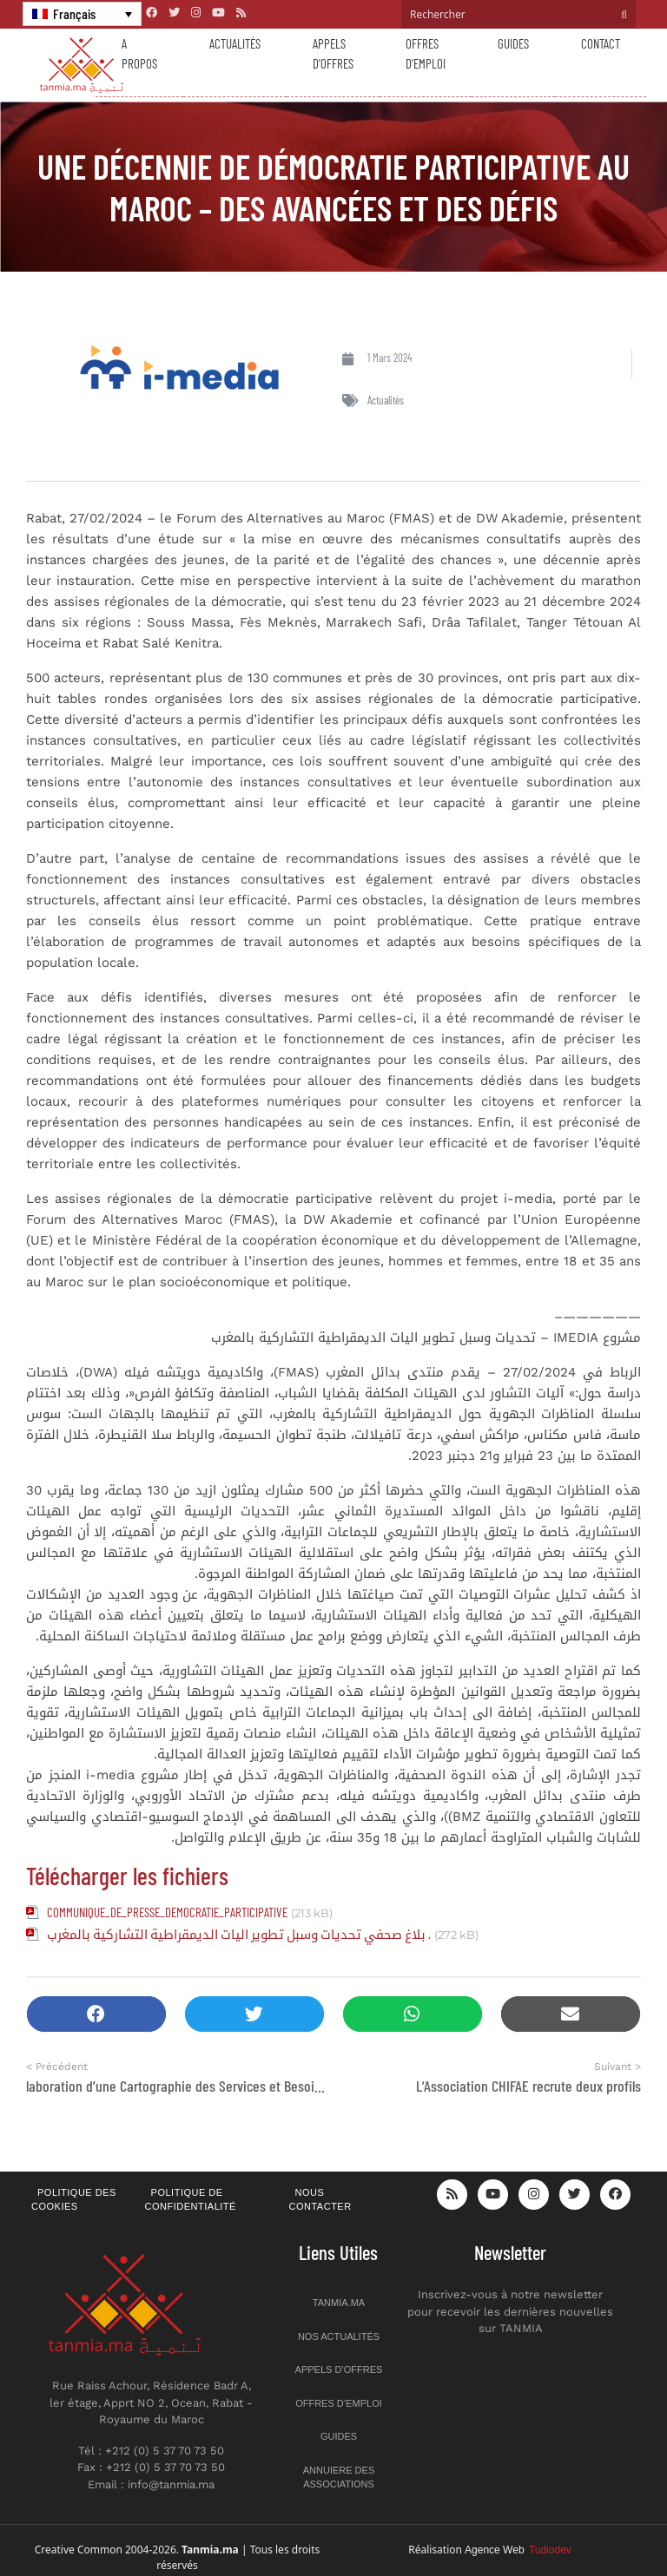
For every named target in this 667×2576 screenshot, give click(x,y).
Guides (513, 43)
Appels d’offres (333, 53)
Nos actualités (339, 2336)
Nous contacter (320, 2199)
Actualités (235, 43)
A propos (139, 53)
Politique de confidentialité (190, 2199)
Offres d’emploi (426, 53)
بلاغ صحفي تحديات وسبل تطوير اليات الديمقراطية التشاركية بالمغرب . (239, 1934)
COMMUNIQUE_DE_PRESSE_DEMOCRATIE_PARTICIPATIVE (167, 1912)
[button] (96, 2014)
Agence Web (518, 2550)
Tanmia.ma (339, 2302)
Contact (600, 43)
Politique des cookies (73, 2199)
